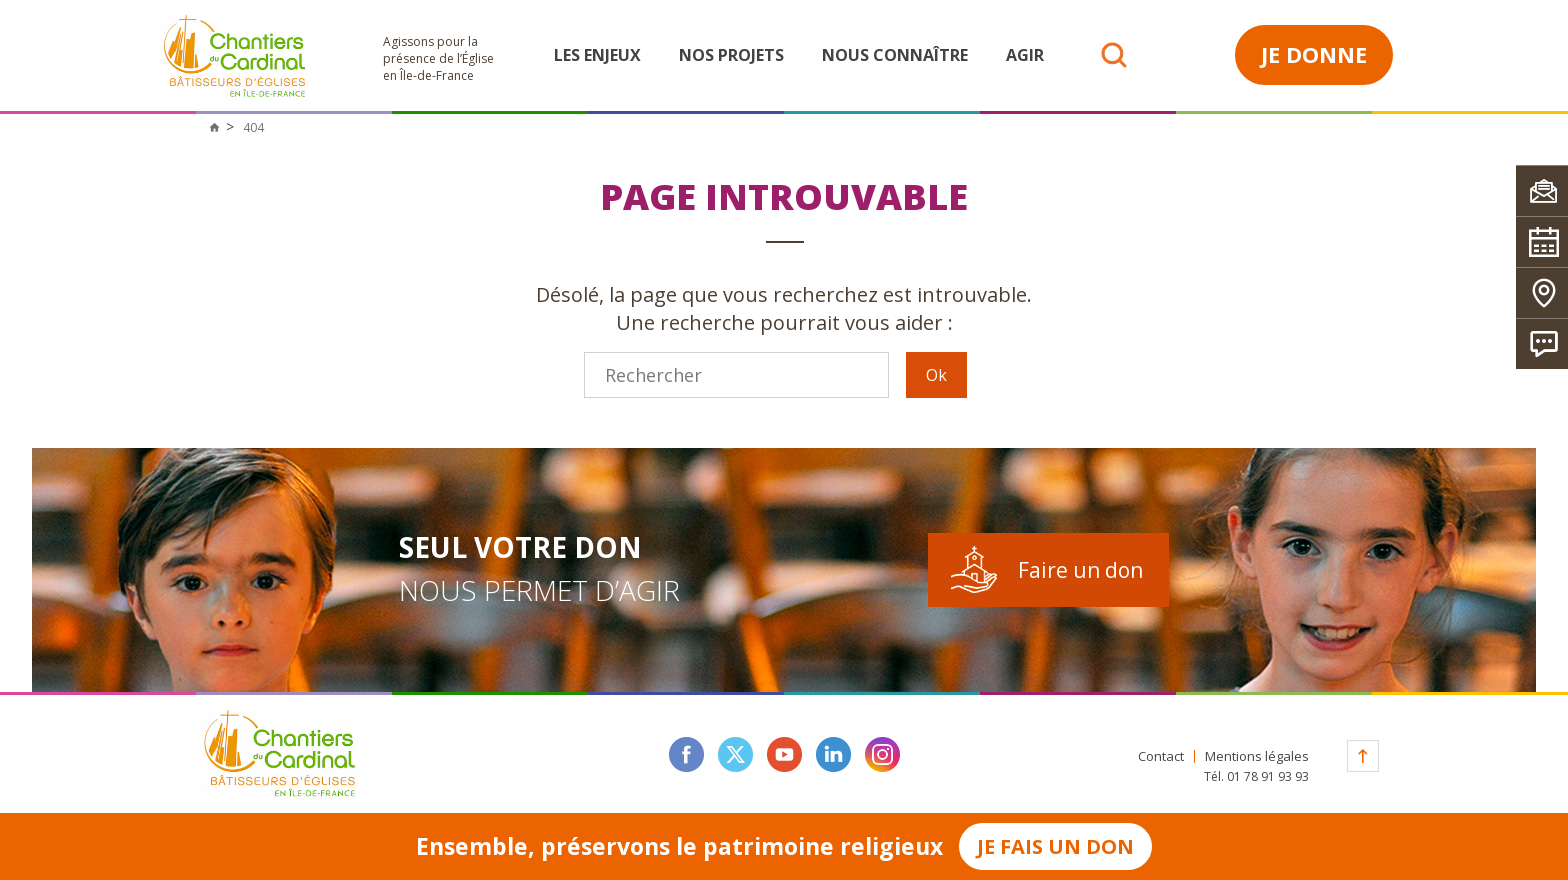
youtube (784, 754)
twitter (735, 754)
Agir (1025, 55)
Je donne (1314, 54)
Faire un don (1080, 570)
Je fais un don (1055, 846)
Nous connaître (895, 55)
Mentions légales (1257, 756)
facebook (686, 754)
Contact (1161, 756)
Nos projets (731, 55)
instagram (882, 754)
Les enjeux (597, 55)
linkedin (833, 754)
